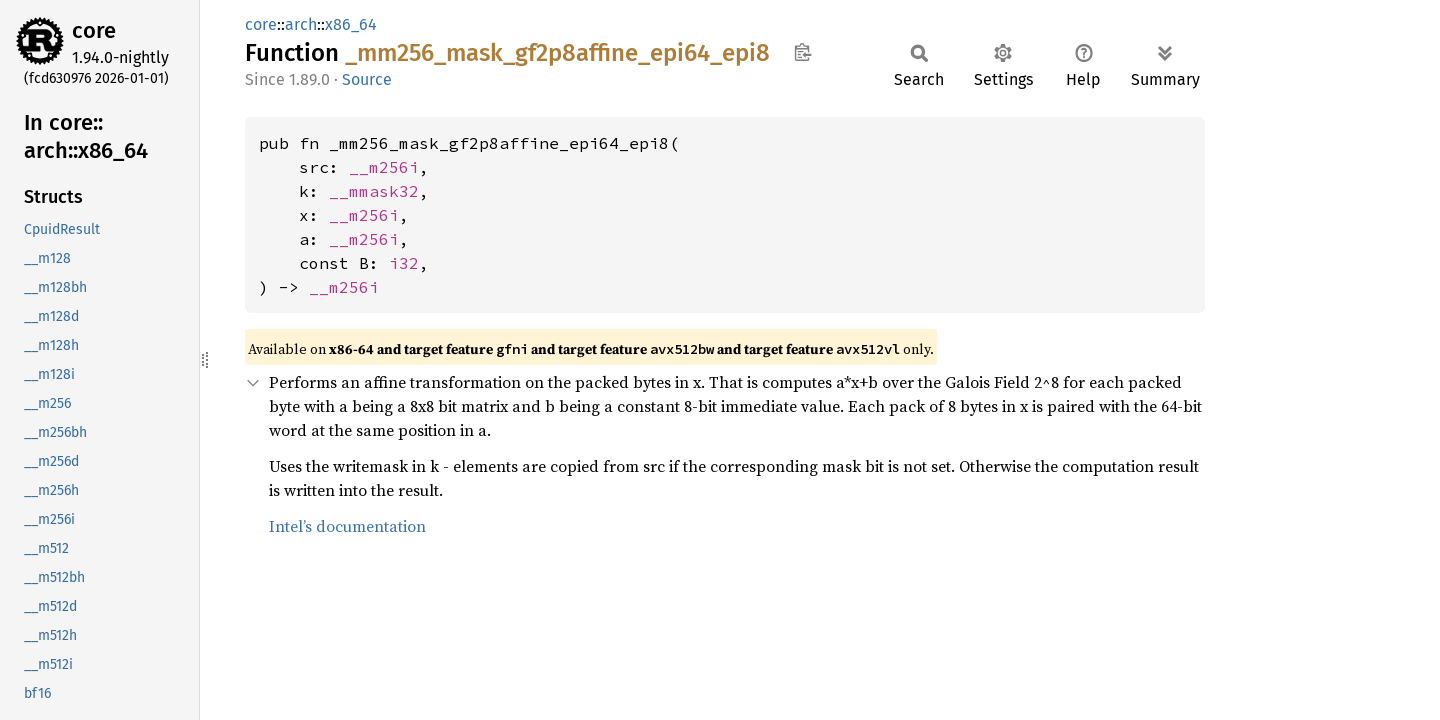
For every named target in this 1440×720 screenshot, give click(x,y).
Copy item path (802, 52)
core (94, 30)
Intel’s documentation (347, 526)
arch (301, 24)
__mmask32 (374, 191)
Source (367, 79)
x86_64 (351, 24)
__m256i (384, 167)
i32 (404, 263)
